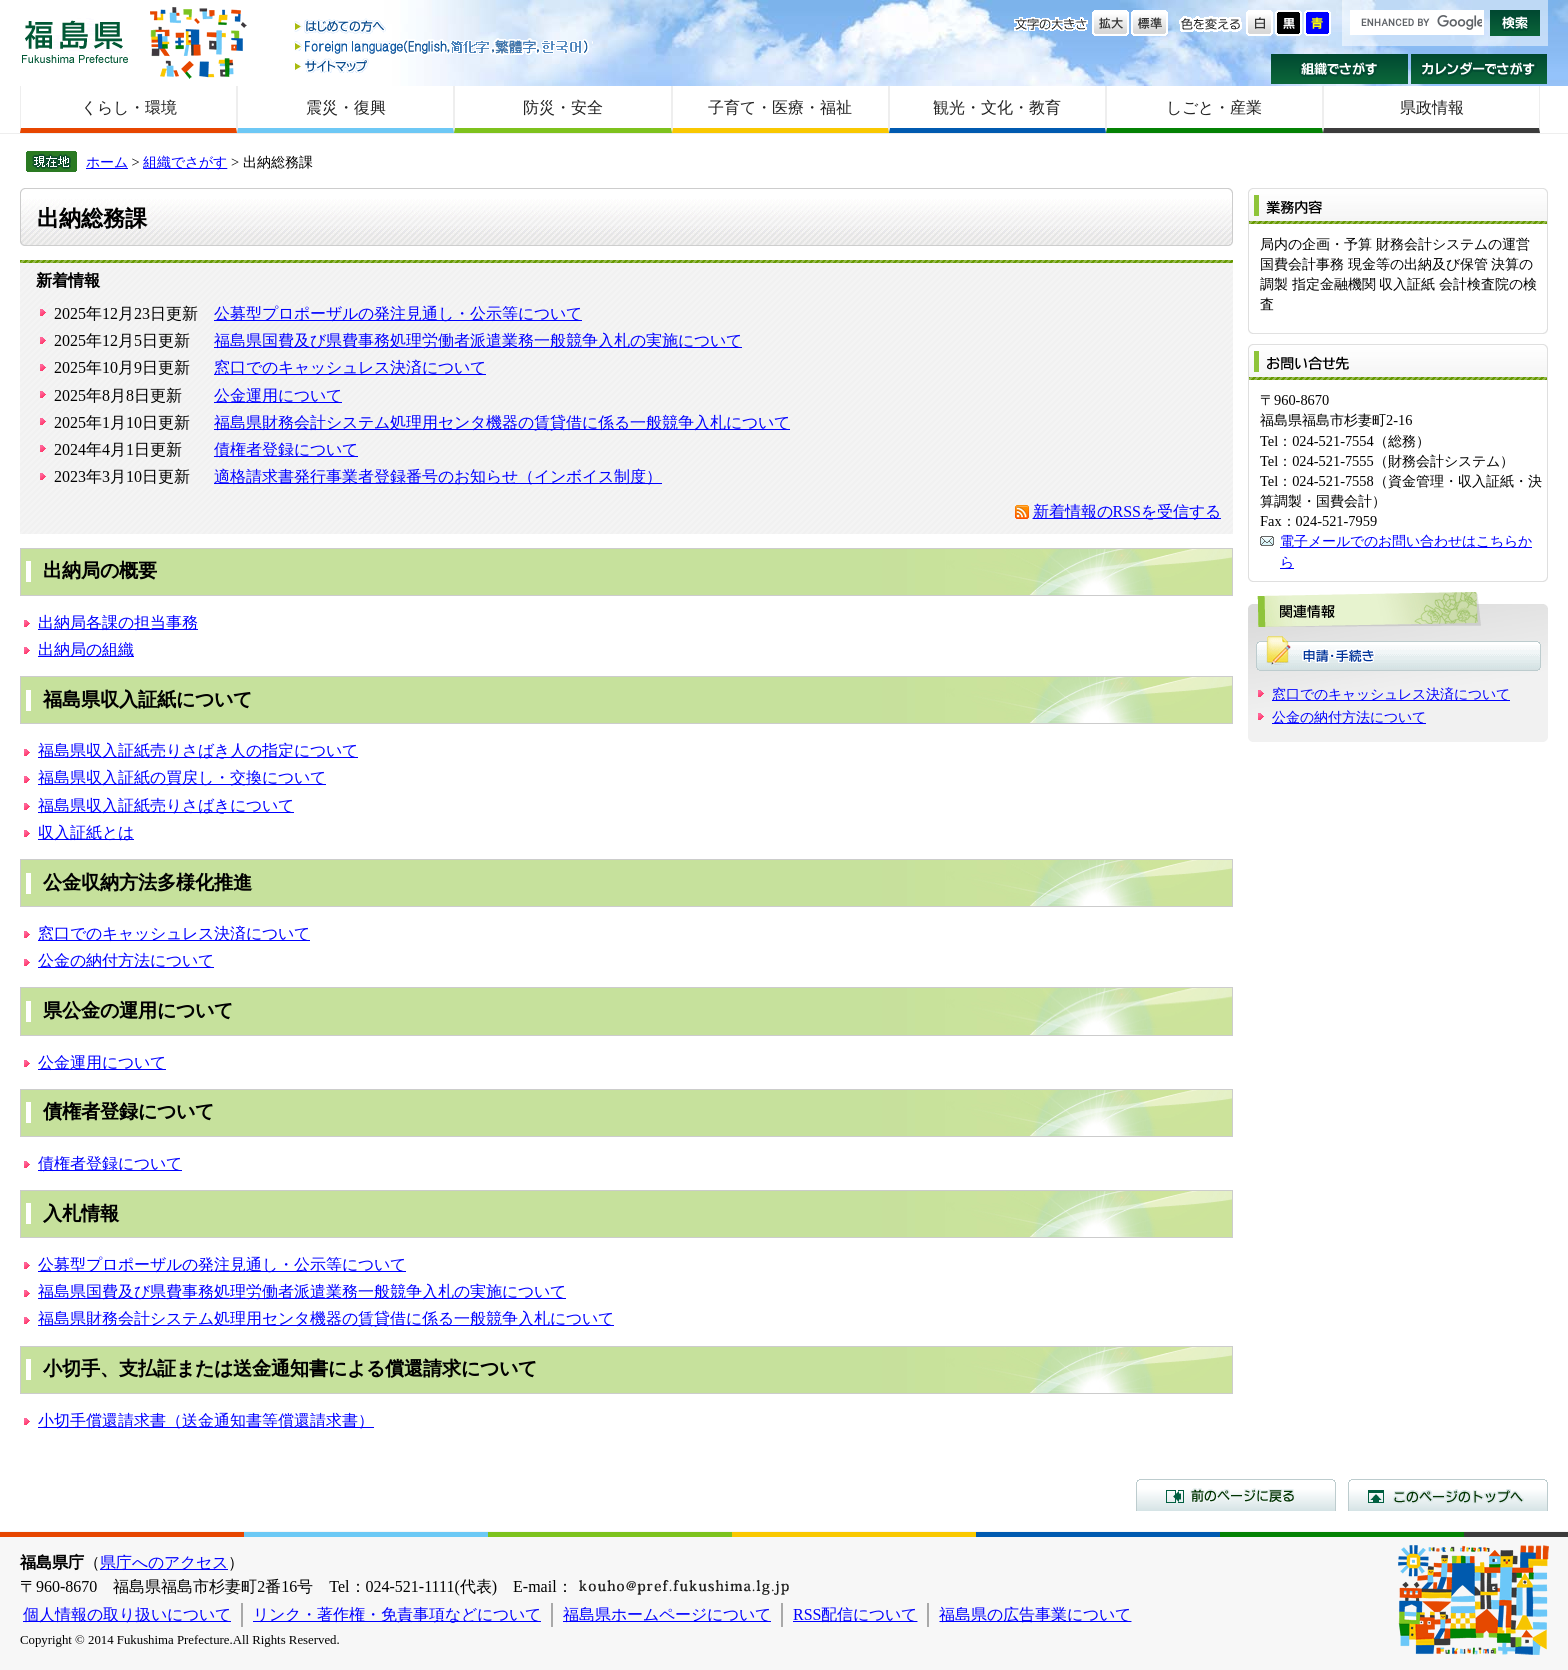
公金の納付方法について (126, 960)
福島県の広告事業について (1035, 1614)
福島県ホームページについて (667, 1614)
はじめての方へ (443, 27)
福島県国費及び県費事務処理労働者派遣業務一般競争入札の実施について (478, 340)
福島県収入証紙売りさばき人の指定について (198, 750)
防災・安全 (563, 107)
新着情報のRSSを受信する (1127, 511)
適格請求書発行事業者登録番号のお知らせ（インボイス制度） (438, 476)
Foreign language (443, 46)
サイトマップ (443, 65)
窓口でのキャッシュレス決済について (350, 367)
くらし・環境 (129, 107)
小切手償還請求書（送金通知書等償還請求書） (206, 1420)
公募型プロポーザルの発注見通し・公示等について (398, 313)
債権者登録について (286, 449)
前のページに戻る (1236, 1495)
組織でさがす (1339, 69)
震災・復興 (346, 107)
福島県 (75, 41)
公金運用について (278, 395)
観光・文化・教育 (997, 107)
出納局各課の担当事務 (118, 622)
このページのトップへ (1448, 1495)
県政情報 (1432, 107)
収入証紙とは (86, 832)
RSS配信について (855, 1614)
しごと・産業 (1214, 107)
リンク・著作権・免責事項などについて (397, 1614)
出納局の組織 (86, 649)
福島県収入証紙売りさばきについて (166, 805)
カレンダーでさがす (1479, 69)
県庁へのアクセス (164, 1562)
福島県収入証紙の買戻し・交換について (182, 777)
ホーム (107, 162)
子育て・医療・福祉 (780, 107)
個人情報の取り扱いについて (127, 1614)
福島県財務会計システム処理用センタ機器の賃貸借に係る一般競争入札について (502, 422)
